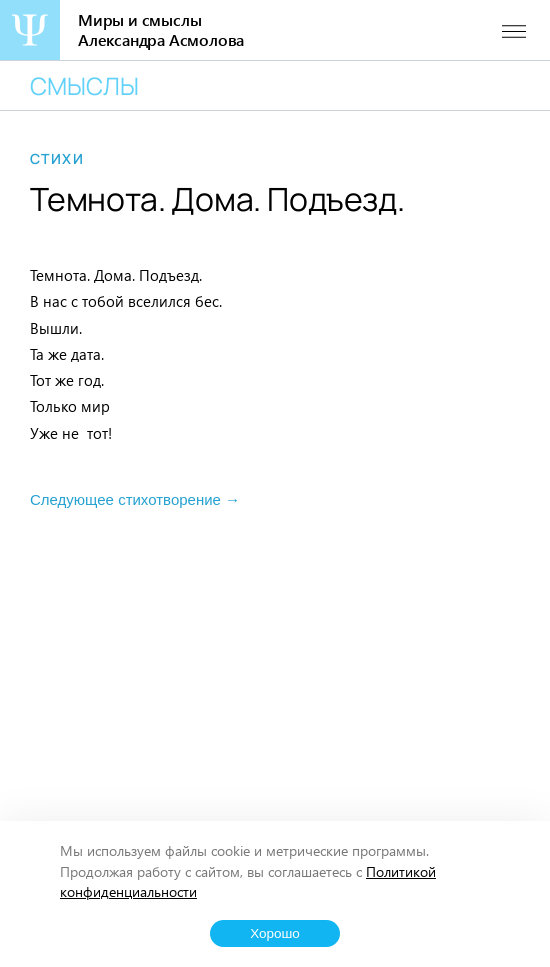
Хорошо (275, 933)
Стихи (57, 159)
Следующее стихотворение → (135, 499)
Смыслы (84, 85)
